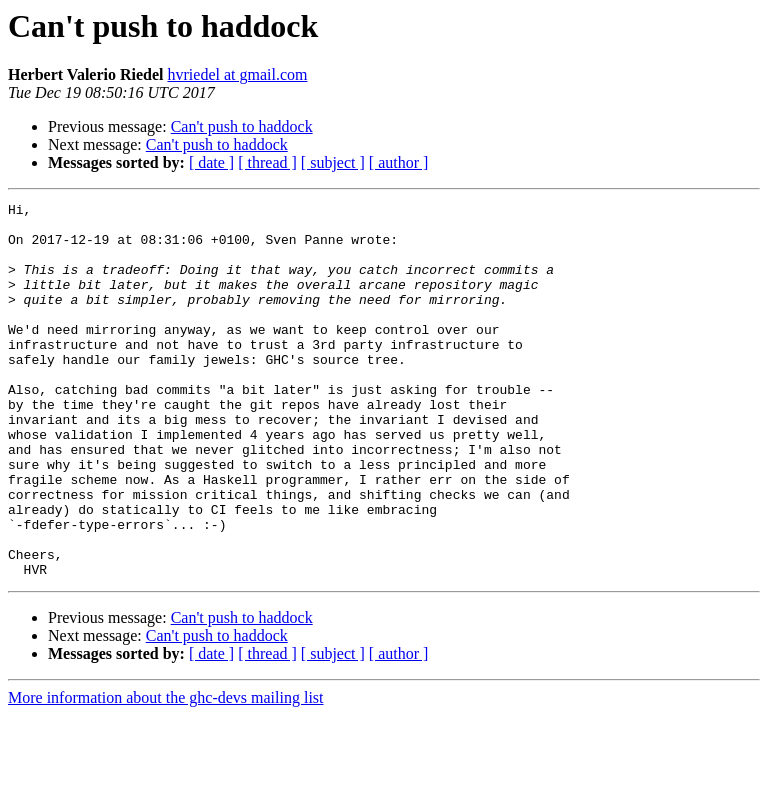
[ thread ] (267, 162)
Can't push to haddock (242, 126)
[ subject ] (333, 162)
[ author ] (399, 162)
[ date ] (211, 162)
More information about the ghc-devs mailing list (166, 772)
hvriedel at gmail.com (238, 74)
